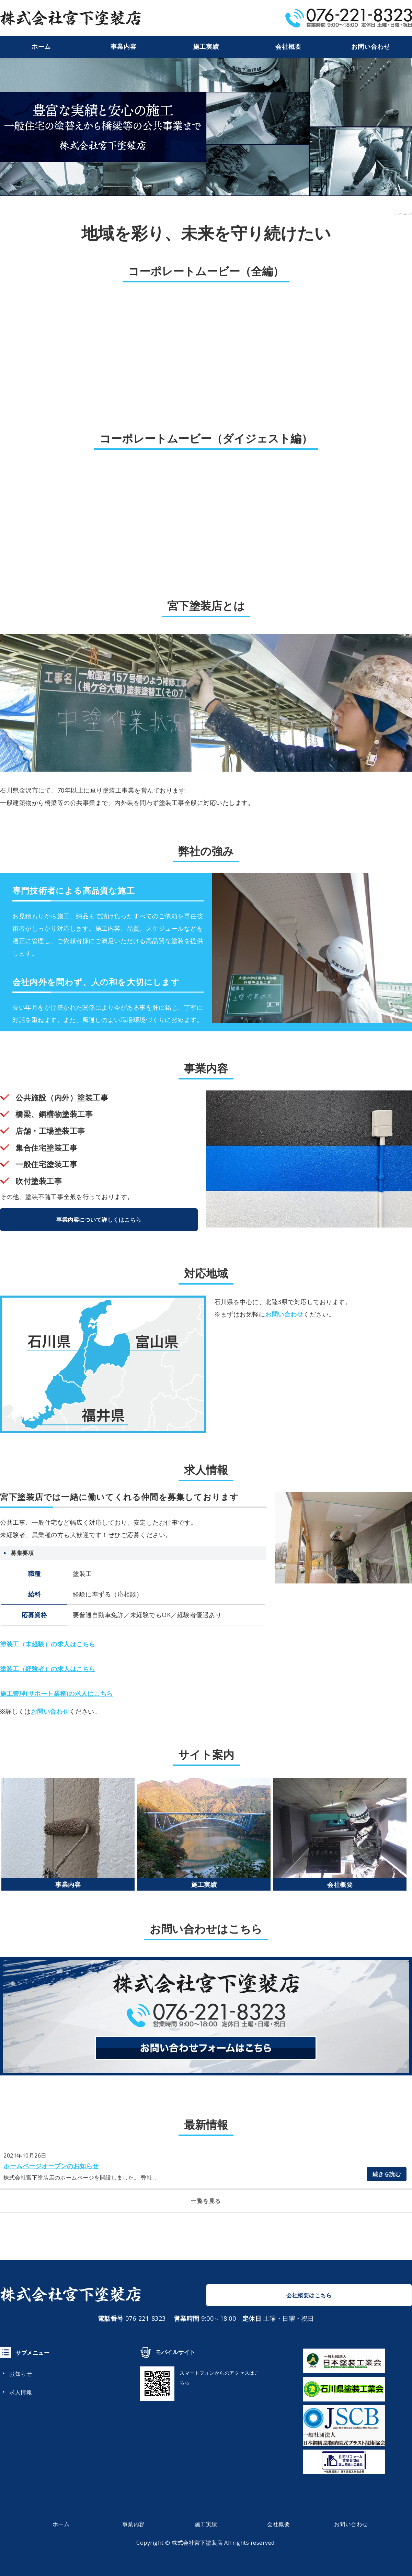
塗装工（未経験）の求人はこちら (47, 1644)
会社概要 (288, 46)
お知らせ (20, 2373)
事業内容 (124, 46)
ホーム (41, 46)
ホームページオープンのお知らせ (51, 2166)
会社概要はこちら (309, 2295)
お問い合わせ (370, 46)
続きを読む (387, 2174)
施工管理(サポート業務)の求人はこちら (56, 1693)
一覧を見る (206, 2201)
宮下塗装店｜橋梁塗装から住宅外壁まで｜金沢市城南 (70, 18)
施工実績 (206, 46)
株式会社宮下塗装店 (197, 2542)
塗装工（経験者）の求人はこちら (47, 1669)
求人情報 (20, 2392)
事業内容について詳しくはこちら (98, 1219)
